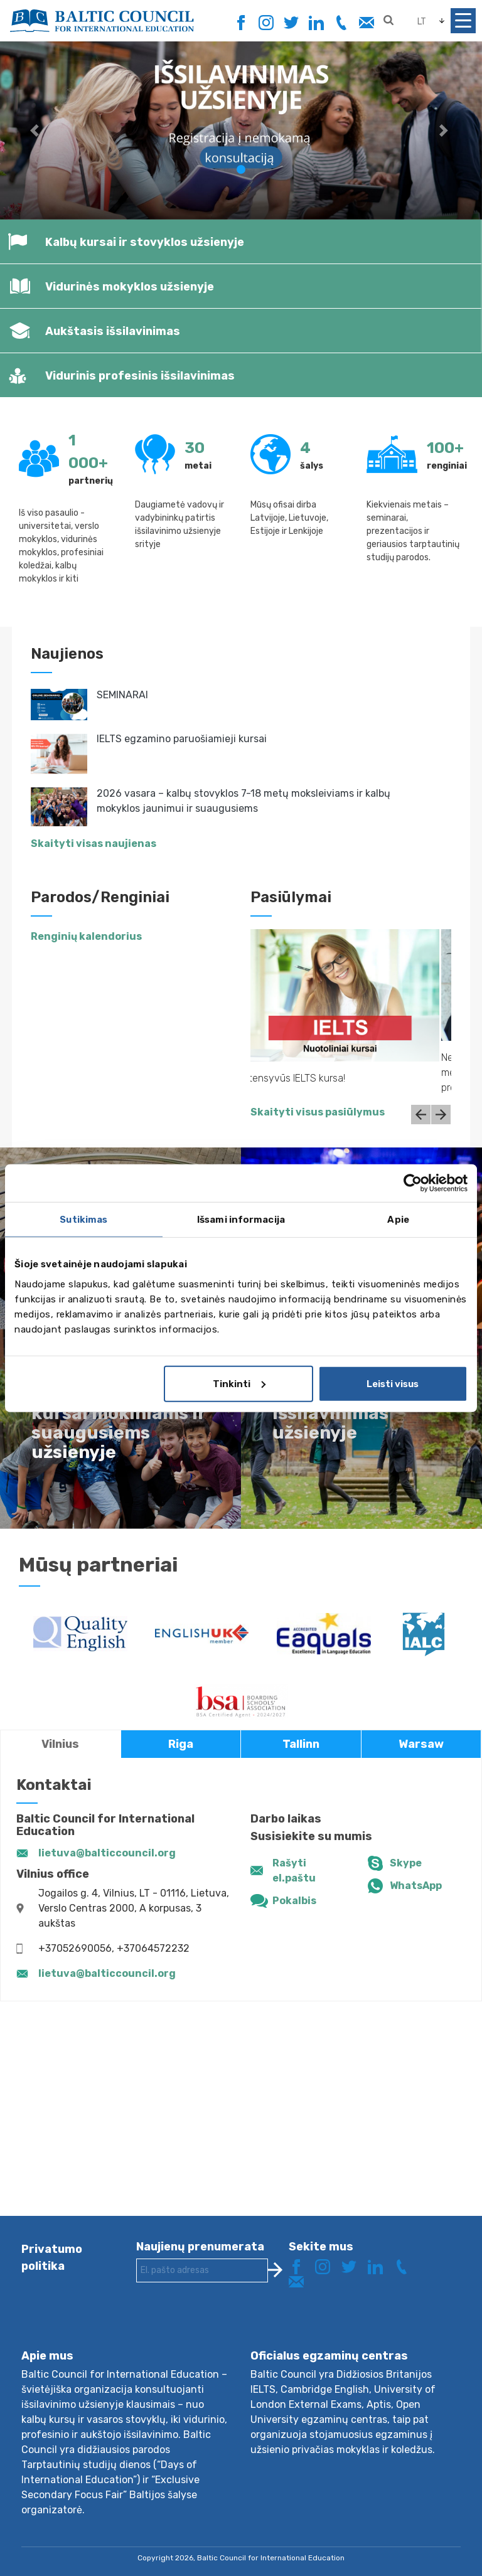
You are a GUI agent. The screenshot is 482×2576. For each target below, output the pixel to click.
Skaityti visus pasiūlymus (317, 1112)
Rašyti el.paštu (294, 1870)
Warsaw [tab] (421, 1744)
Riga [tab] (180, 1744)
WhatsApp (416, 1886)
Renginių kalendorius (86, 936)
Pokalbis (294, 1901)
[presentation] (231, 2325)
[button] (36, 130)
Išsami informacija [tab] (241, 1219)
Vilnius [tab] (60, 1744)
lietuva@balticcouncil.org (107, 1853)
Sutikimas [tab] (83, 1219)
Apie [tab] (398, 1219)
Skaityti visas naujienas (93, 843)
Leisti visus (393, 1383)
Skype (406, 1863)
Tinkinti (239, 1383)
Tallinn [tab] (300, 1744)
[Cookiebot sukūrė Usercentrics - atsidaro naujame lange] (413, 1183)
